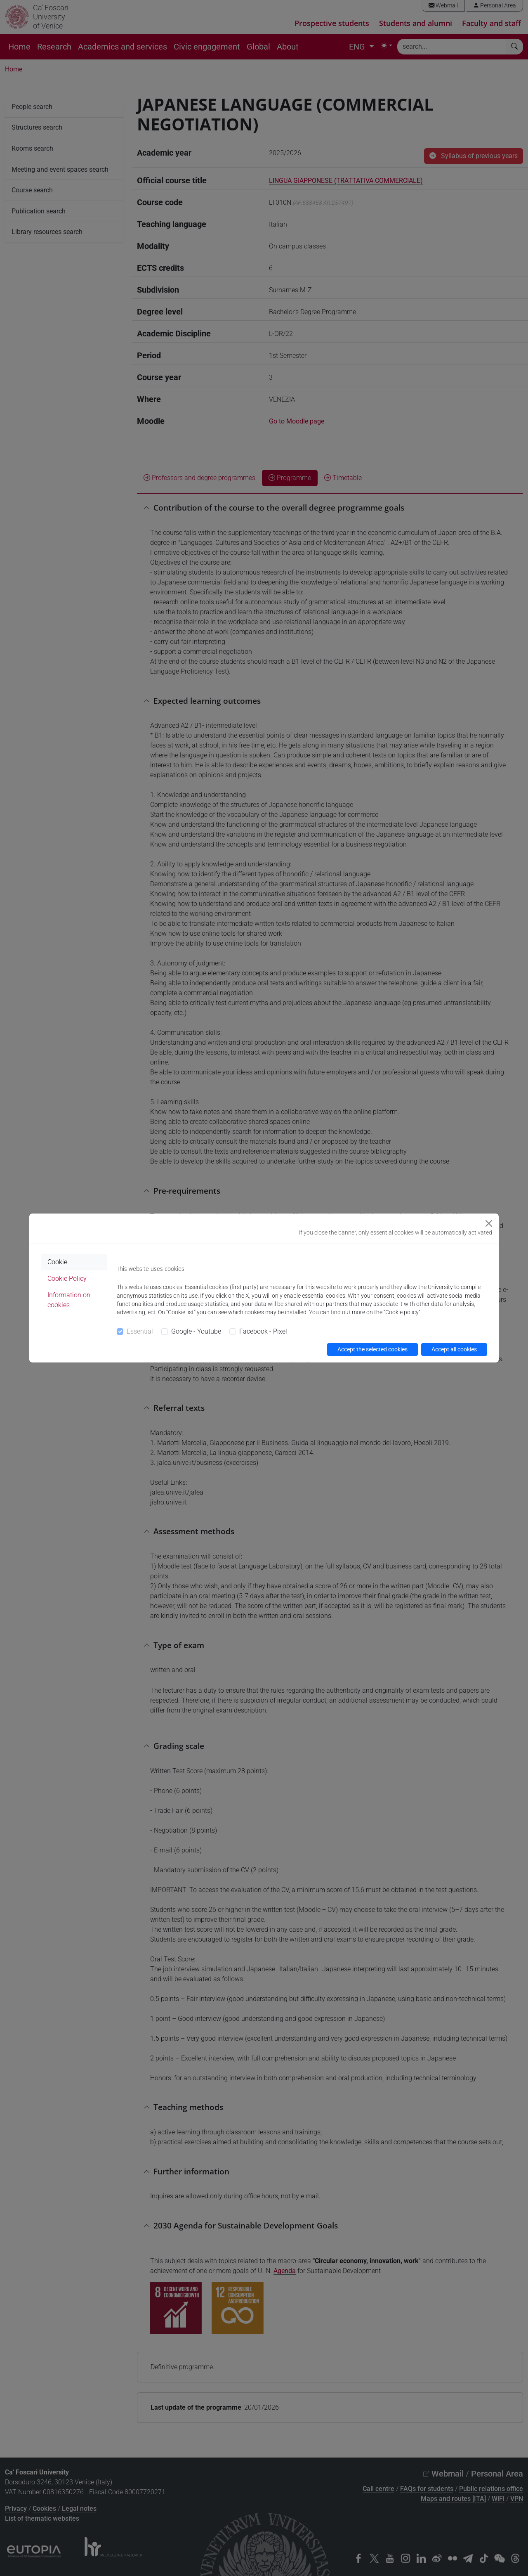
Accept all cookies (454, 1349)
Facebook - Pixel (263, 1331)
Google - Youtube (196, 1331)
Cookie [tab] (57, 1262)
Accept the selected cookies (372, 1349)
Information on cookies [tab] (68, 1300)
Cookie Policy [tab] (67, 1278)
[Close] (488, 1223)
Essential (140, 1331)
